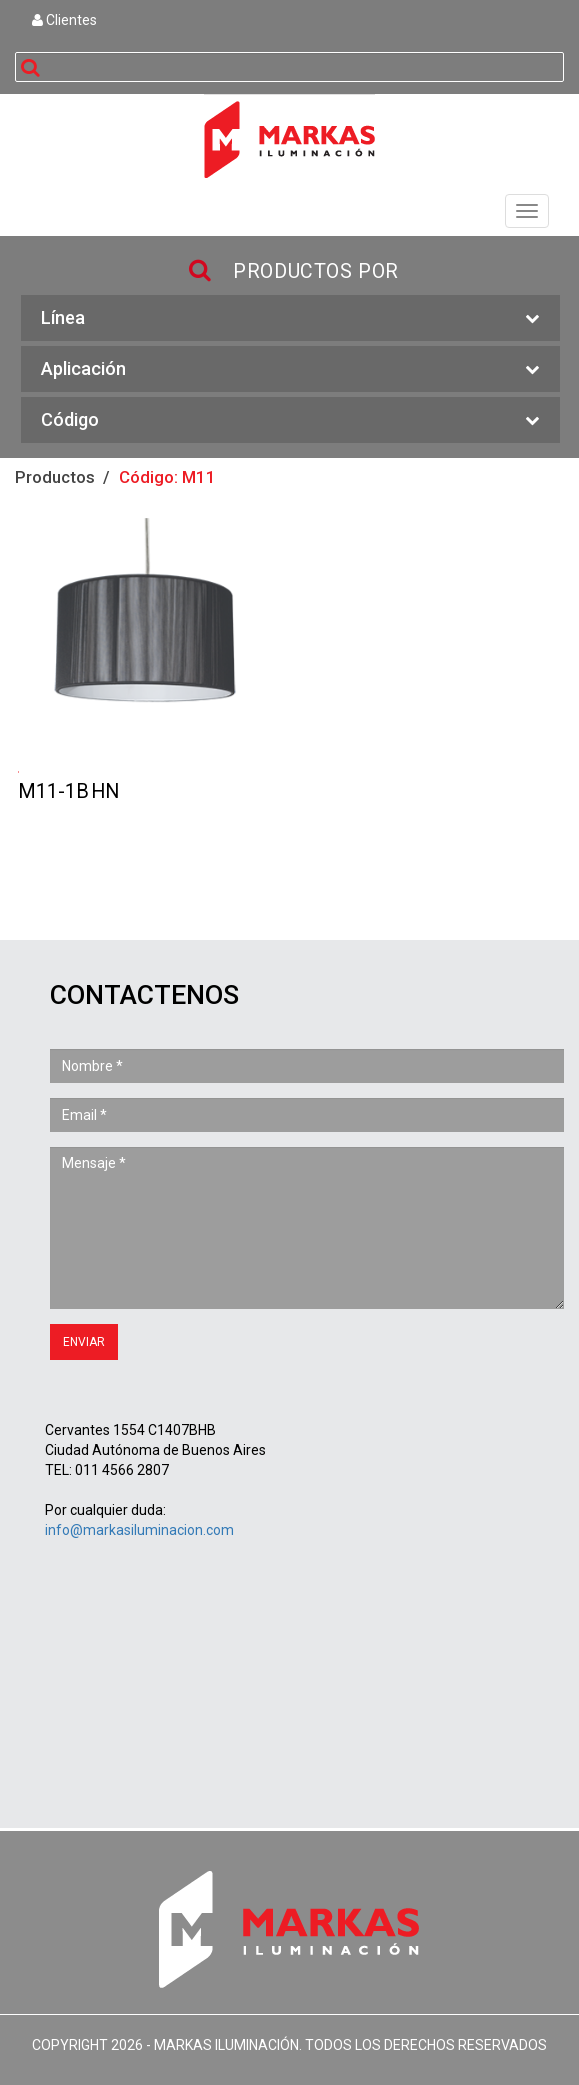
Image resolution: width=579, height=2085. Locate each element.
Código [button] (290, 420)
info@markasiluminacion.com (139, 1530)
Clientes (64, 20)
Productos (55, 477)
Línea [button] (290, 318)
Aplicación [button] (290, 369)
